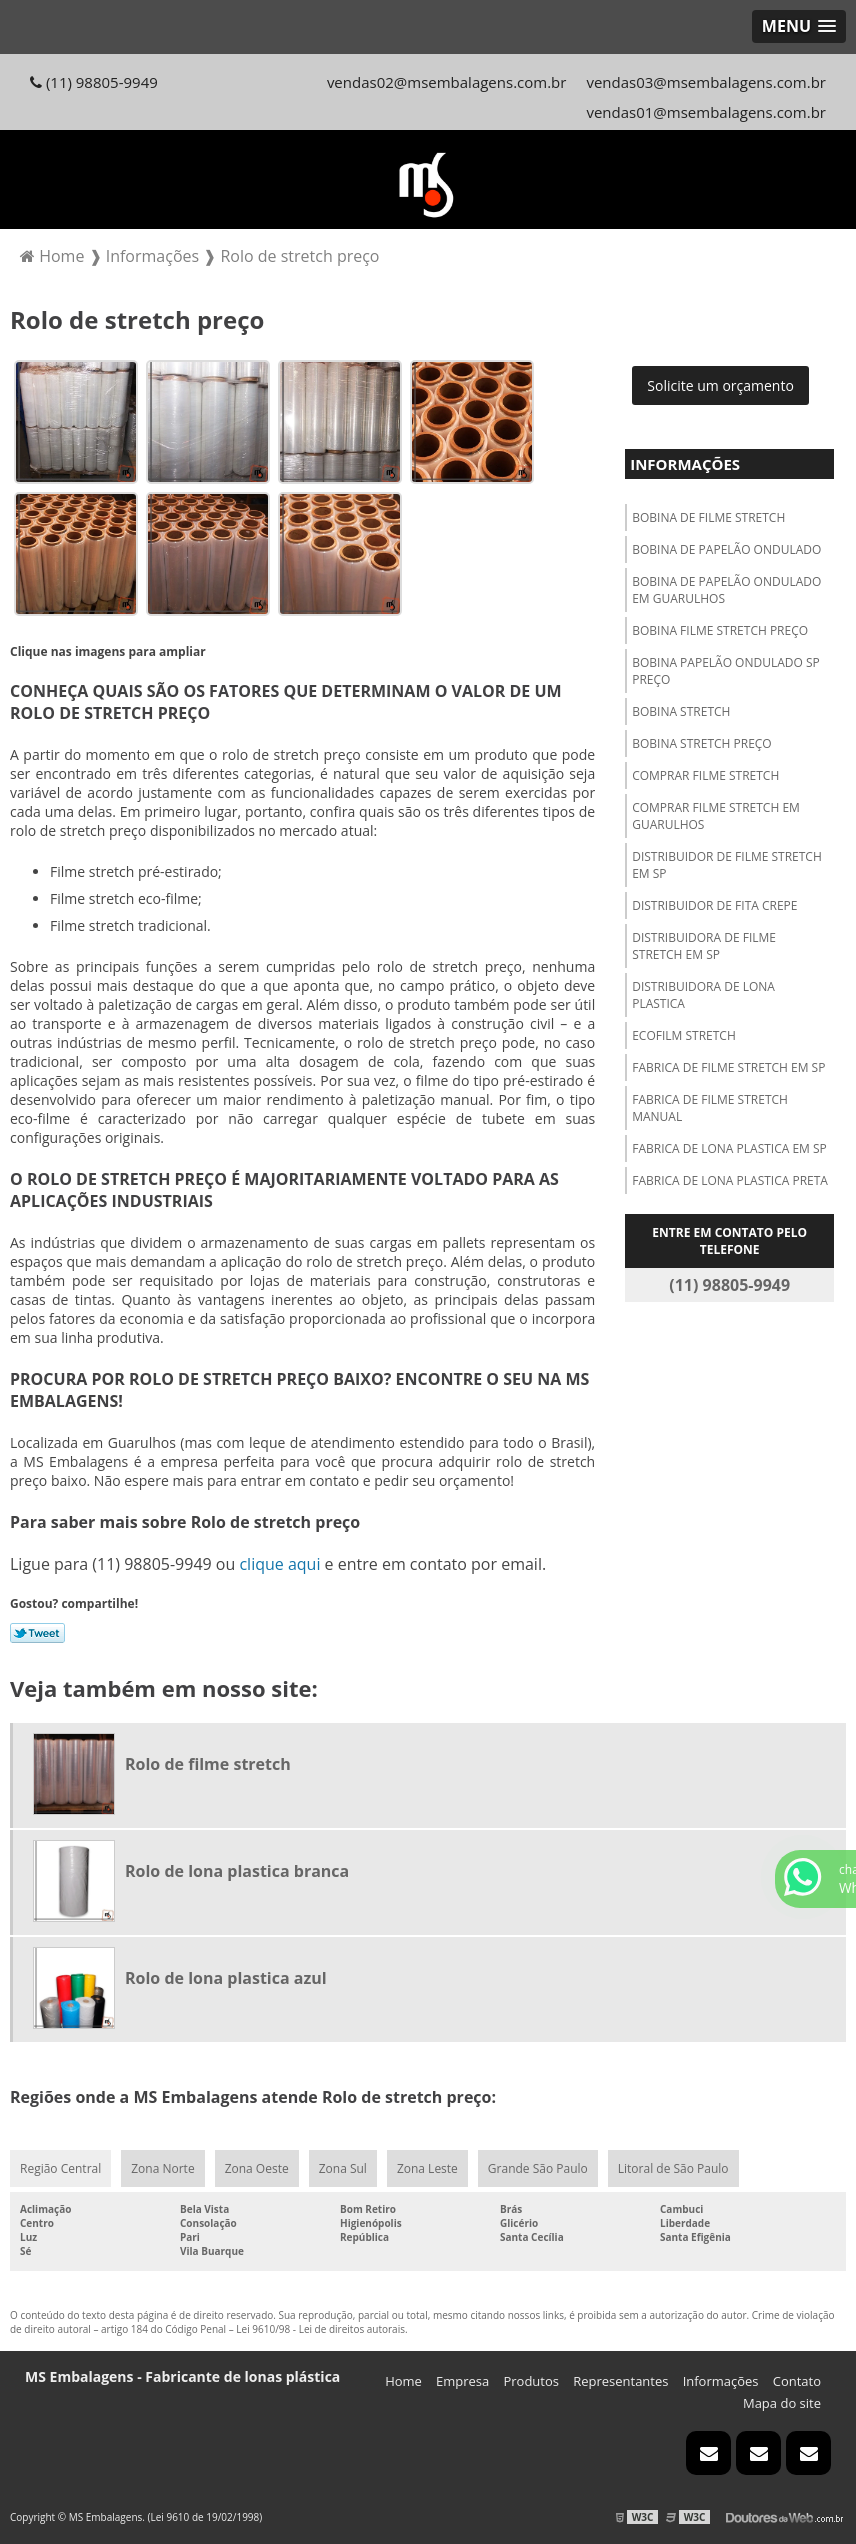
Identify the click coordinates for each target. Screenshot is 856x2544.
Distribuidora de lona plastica (703, 995)
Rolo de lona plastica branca (237, 1871)
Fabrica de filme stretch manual (710, 1108)
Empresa (462, 2381)
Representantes (620, 2381)
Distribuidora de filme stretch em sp (704, 946)
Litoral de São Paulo (673, 2168)
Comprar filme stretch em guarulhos (716, 816)
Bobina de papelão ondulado (726, 549)
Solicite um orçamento (720, 385)
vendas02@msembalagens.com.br (447, 82)
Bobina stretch (681, 711)
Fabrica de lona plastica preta (730, 1180)
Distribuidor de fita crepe (714, 905)
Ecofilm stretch (684, 1035)
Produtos (531, 2381)
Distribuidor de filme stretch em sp (727, 865)
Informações (685, 464)
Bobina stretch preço (702, 743)
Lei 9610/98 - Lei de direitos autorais (320, 2329)
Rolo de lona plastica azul (226, 1978)
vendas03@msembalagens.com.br (706, 82)
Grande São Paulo (538, 2168)
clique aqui (279, 1564)
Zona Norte (162, 2168)
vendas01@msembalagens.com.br (706, 112)
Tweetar (37, 1633)
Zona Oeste (257, 2168)
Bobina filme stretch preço (720, 630)
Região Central (60, 2168)
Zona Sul (343, 2168)
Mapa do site (782, 2403)
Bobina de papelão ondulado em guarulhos (726, 590)
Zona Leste (427, 2168)
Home (403, 2381)
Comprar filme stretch (705, 775)
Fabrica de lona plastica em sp (729, 1148)
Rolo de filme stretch (208, 1764)
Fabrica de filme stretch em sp (728, 1067)
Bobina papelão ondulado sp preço (726, 671)
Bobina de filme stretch (708, 517)
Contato (797, 2381)
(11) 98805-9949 (94, 82)
